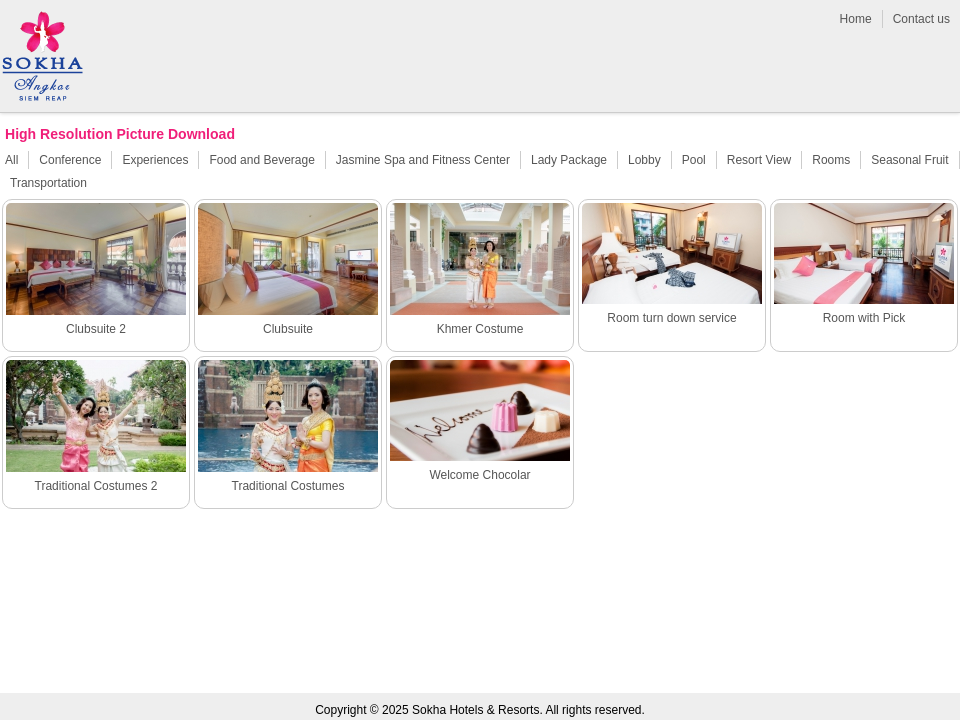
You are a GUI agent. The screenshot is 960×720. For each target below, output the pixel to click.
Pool (694, 160)
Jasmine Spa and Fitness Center (423, 160)
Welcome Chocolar (479, 475)
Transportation (48, 183)
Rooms (831, 160)
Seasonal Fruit (909, 160)
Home (856, 19)
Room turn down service (671, 318)
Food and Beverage (261, 160)
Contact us (921, 19)
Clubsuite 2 (96, 329)
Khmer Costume (480, 329)
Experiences (155, 160)
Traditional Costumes (288, 486)
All (11, 160)
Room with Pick (864, 318)
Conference (70, 160)
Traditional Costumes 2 (96, 486)
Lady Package (569, 160)
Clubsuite (288, 329)
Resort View (759, 160)
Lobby (644, 160)
